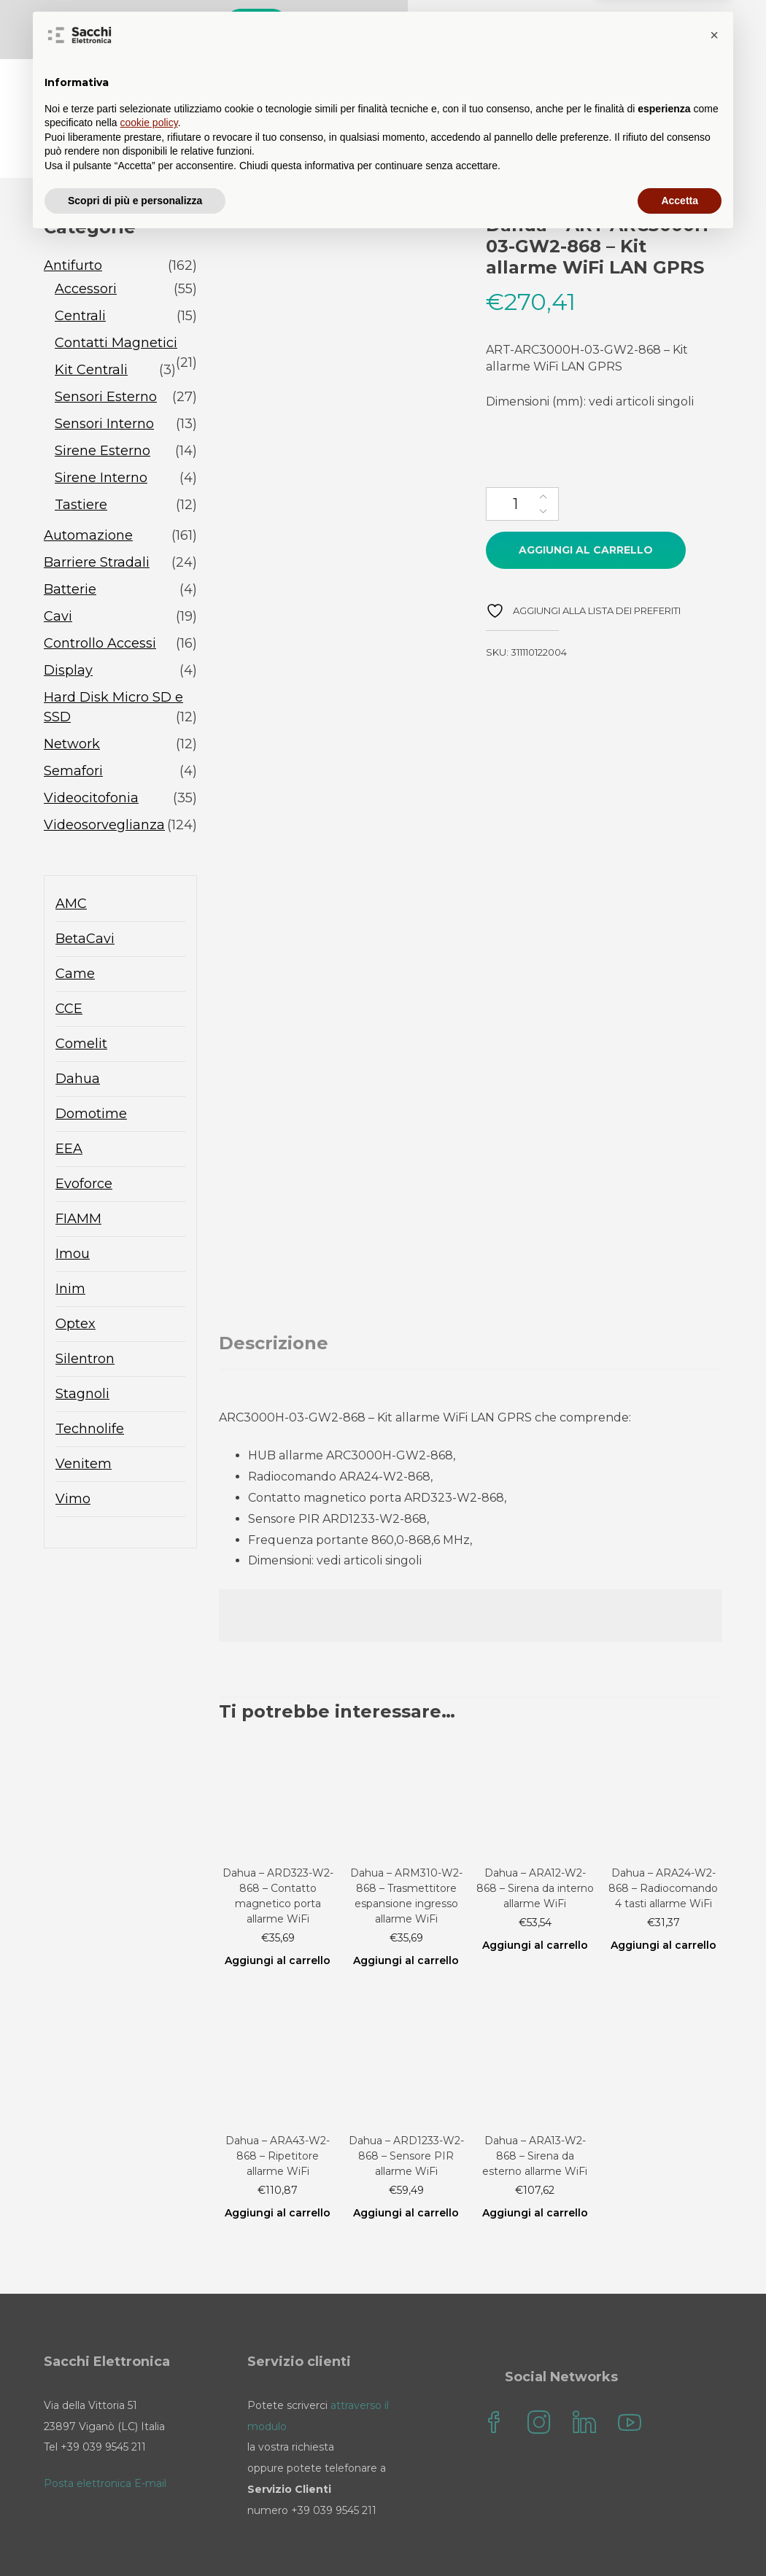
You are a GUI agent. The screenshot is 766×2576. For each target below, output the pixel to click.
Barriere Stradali (97, 515)
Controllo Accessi (100, 596)
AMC (71, 856)
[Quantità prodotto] (522, 457)
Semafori (73, 723)
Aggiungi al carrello (586, 503)
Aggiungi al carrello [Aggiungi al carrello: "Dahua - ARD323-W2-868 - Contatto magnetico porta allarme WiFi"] (277, 1913)
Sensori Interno (104, 376)
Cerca (588, 27)
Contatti (562, 80)
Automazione (88, 488)
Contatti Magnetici (116, 295)
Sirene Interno (101, 430)
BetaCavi (85, 891)
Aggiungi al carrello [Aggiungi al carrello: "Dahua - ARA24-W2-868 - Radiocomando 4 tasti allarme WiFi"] (663, 1897)
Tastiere (81, 457)
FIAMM (78, 1171)
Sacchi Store (351, 80)
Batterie (70, 542)
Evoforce (83, 1136)
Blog (435, 80)
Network (72, 696)
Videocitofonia (91, 750)
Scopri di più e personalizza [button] (135, 2536)
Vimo (72, 1451)
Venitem (83, 1416)
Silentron (85, 1311)
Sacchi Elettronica (650, 110)
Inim (70, 1241)
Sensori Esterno (106, 349)
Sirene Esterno (102, 403)
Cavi (58, 569)
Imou (72, 1206)
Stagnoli (82, 1346)
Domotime (91, 1066)
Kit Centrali (91, 322)
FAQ (494, 80)
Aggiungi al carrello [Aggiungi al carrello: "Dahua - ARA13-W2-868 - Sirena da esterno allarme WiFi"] (535, 2165)
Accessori (86, 241)
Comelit (81, 996)
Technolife (89, 1381)
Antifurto (73, 218)
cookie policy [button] (149, 2458)
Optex (75, 1276)
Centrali (80, 268)
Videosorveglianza (104, 777)
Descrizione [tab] (273, 1295)
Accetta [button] (679, 2536)
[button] (714, 2371)
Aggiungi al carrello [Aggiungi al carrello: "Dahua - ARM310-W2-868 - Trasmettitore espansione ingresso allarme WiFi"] (406, 1913)
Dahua (77, 1031)
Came (75, 926)
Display (68, 623)
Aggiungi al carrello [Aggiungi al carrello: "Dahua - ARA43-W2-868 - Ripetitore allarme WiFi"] (277, 2165)
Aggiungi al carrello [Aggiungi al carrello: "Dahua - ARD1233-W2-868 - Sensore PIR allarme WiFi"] (406, 2165)
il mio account (662, 80)
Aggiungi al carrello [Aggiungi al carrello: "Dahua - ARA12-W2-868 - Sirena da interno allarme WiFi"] (535, 1897)
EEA (68, 1101)
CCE (68, 961)
